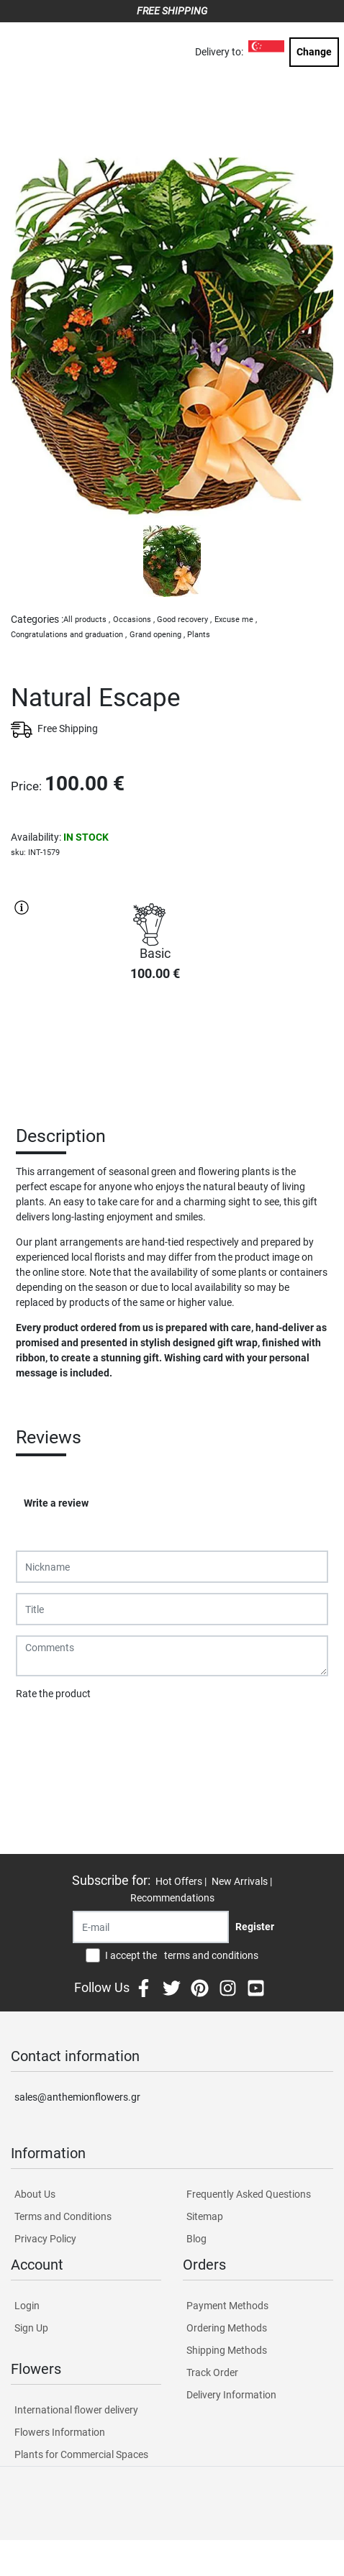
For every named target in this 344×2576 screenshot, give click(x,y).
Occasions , (134, 619)
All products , (86, 619)
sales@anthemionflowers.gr (77, 2097)
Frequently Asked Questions (248, 2194)
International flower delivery (76, 2410)
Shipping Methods (226, 2350)
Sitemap (204, 2216)
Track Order (212, 2372)
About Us (34, 2194)
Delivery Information (231, 2395)
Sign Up (31, 2328)
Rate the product (53, 1693)
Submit (39, 1731)
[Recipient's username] (151, 1927)
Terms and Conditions (63, 2216)
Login (27, 2305)
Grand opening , (157, 634)
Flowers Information (59, 2432)
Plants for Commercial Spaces (81, 2454)
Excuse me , (235, 619)
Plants (198, 634)
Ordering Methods (226, 2328)
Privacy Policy (45, 2238)
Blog (196, 2238)
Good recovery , (184, 619)
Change (314, 52)
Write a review (56, 1503)
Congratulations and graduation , (69, 634)
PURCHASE (155, 1044)
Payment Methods (227, 2305)
